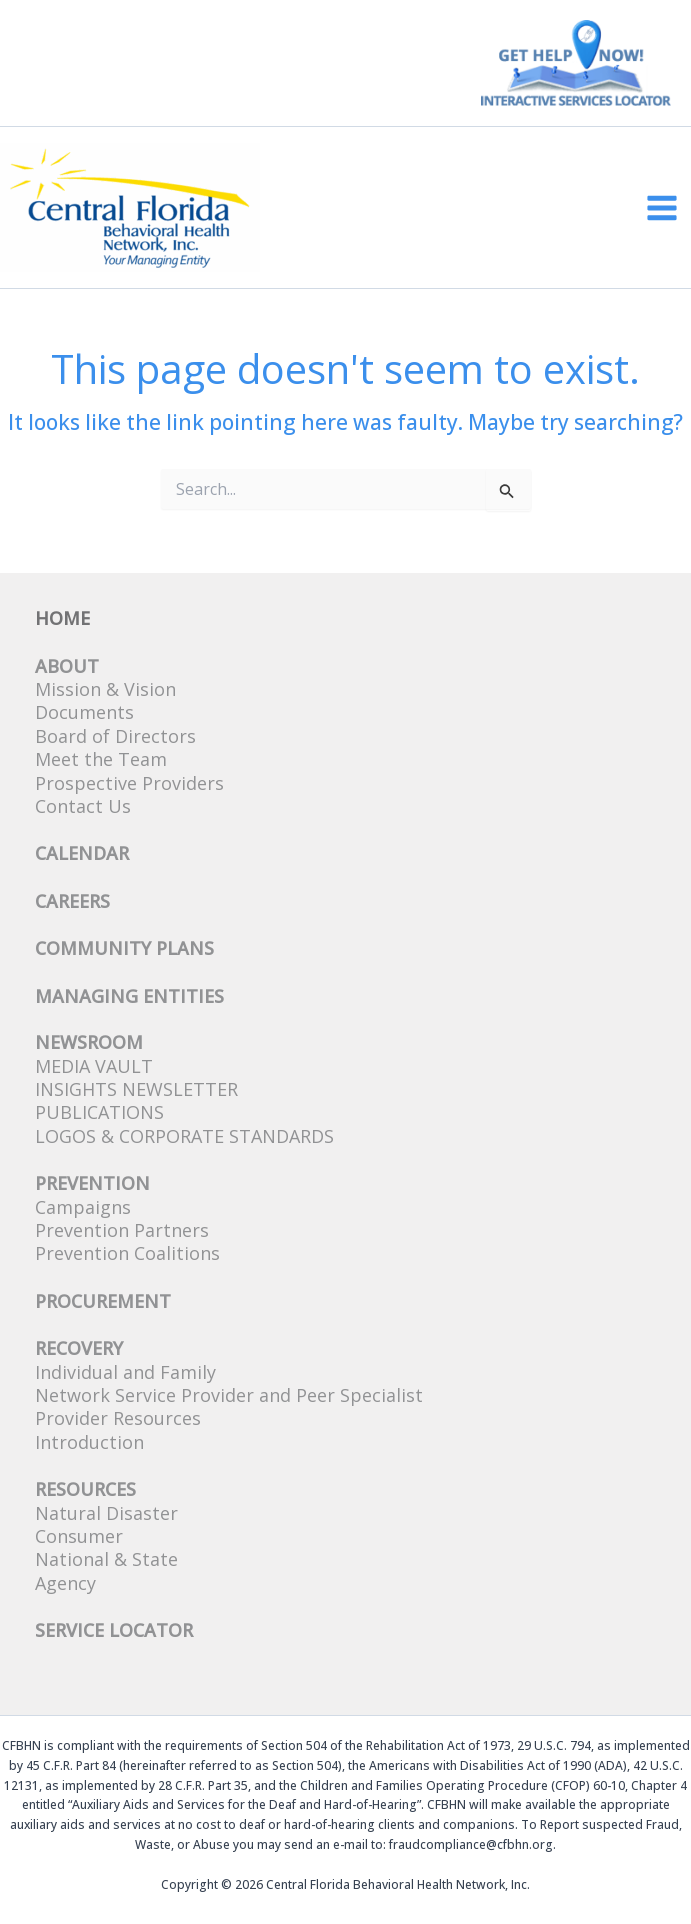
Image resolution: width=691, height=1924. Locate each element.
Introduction (89, 1442)
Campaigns (83, 1207)
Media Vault (94, 1066)
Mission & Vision (105, 689)
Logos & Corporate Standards (184, 1136)
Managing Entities (129, 996)
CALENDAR (82, 853)
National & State (106, 1559)
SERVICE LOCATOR (114, 1630)
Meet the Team (101, 759)
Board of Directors (115, 736)
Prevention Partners (122, 1230)
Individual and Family (125, 1372)
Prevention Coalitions (127, 1253)
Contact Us (83, 806)
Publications (99, 1112)
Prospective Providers (129, 783)
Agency (65, 1583)
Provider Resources (118, 1418)
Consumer (79, 1536)
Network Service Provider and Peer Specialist (229, 1395)
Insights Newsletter (136, 1089)
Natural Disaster (106, 1513)
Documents (84, 712)
